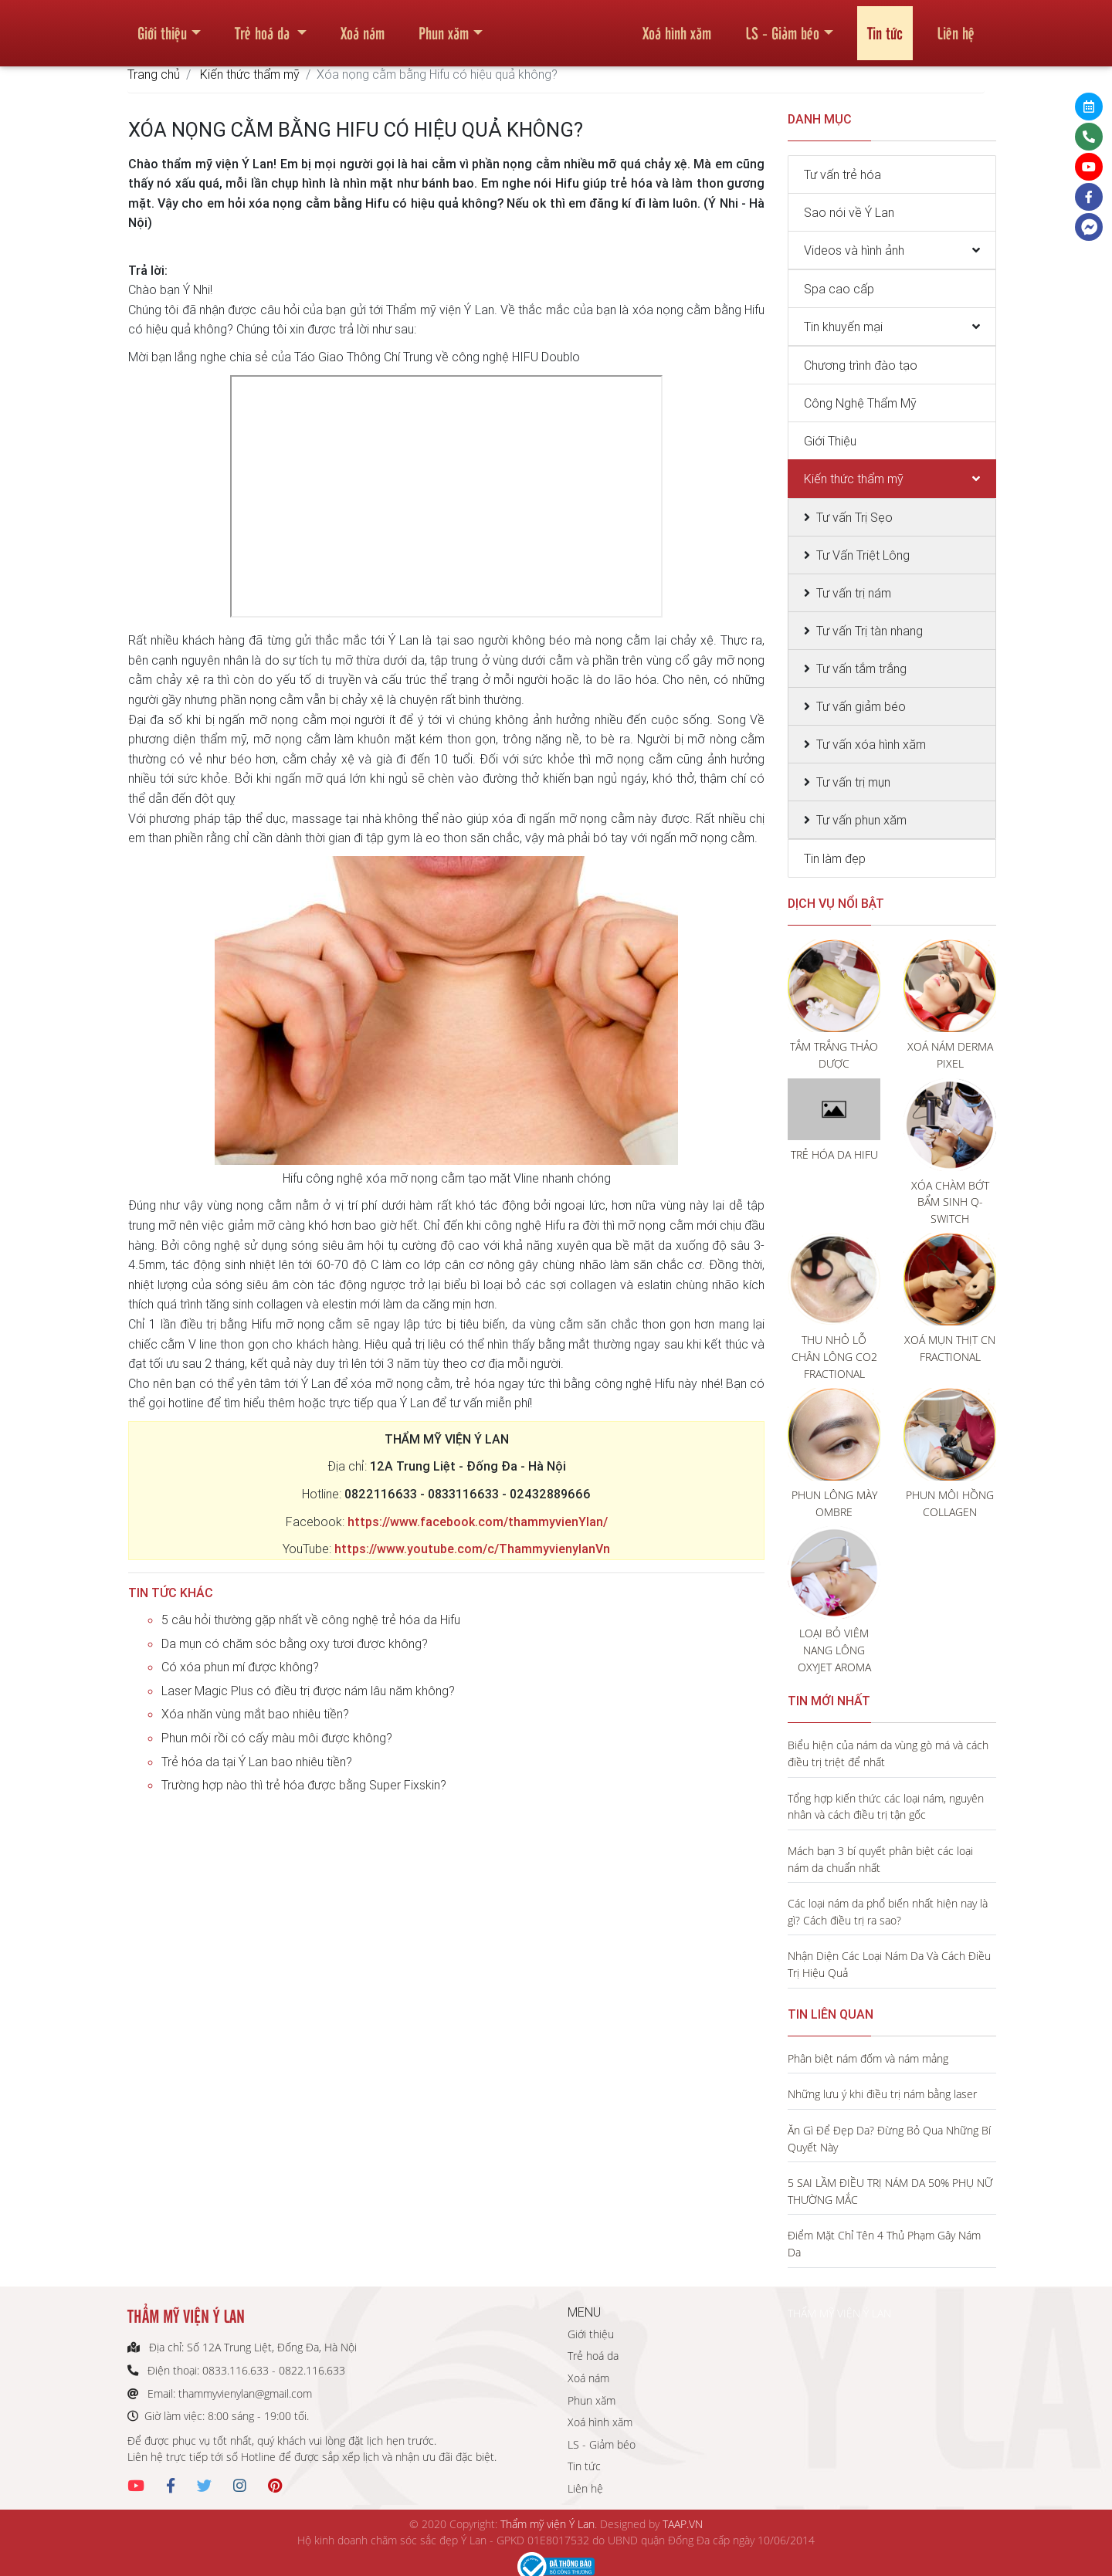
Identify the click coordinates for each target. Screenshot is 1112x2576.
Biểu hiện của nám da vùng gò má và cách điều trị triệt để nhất (888, 1753)
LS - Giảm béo (782, 26)
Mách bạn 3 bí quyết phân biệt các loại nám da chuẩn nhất (880, 1859)
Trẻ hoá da (264, 26)
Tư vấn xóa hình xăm (871, 744)
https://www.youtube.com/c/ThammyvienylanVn (472, 1548)
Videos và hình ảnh (854, 250)
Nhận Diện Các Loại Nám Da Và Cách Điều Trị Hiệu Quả (889, 1964)
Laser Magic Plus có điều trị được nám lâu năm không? (308, 1690)
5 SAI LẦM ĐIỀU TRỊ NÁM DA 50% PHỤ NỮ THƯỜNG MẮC (890, 2191)
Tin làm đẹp (835, 858)
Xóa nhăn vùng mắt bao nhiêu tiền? (255, 1713)
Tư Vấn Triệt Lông (863, 555)
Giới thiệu (162, 26)
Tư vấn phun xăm (861, 820)
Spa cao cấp (839, 288)
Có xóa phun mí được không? (240, 1666)
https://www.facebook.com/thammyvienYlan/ (478, 1521)
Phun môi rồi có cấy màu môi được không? (276, 1737)
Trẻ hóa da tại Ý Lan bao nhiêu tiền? (256, 1761)
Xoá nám (363, 26)
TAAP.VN (683, 2524)
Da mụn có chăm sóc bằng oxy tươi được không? (294, 1643)
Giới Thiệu (830, 441)
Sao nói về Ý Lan (849, 212)
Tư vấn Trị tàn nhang (869, 630)
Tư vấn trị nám (853, 593)
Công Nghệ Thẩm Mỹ (860, 403)
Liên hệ (956, 26)
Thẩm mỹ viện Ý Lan (547, 2524)
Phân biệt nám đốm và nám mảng (868, 2058)
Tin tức (885, 26)
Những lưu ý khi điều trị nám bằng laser (882, 2094)
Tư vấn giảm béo (861, 706)
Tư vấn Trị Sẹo (854, 517)
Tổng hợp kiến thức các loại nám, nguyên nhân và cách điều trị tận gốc (886, 1807)
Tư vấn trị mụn (853, 782)
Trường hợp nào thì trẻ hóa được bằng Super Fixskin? (303, 1784)
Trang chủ (153, 74)
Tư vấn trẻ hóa (842, 174)
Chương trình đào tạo (860, 365)
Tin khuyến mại (843, 326)
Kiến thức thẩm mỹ (250, 74)
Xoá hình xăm (676, 26)
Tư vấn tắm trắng (861, 668)
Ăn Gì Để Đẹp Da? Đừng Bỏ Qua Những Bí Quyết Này (889, 2139)
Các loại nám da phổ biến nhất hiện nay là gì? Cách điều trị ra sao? (888, 1912)
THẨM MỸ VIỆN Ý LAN (839, 2313)
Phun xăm (444, 26)
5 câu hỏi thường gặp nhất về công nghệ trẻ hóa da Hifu (310, 1619)
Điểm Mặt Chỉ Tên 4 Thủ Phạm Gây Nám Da (884, 2244)
